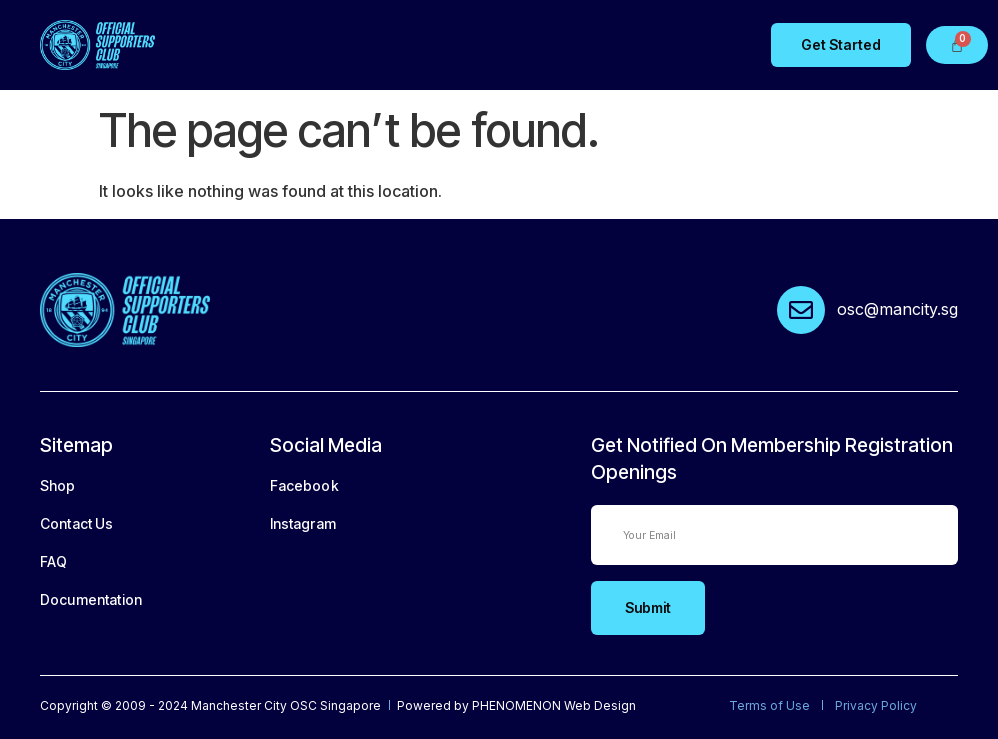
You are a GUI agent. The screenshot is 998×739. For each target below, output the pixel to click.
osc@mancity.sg (897, 309)
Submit (648, 607)
